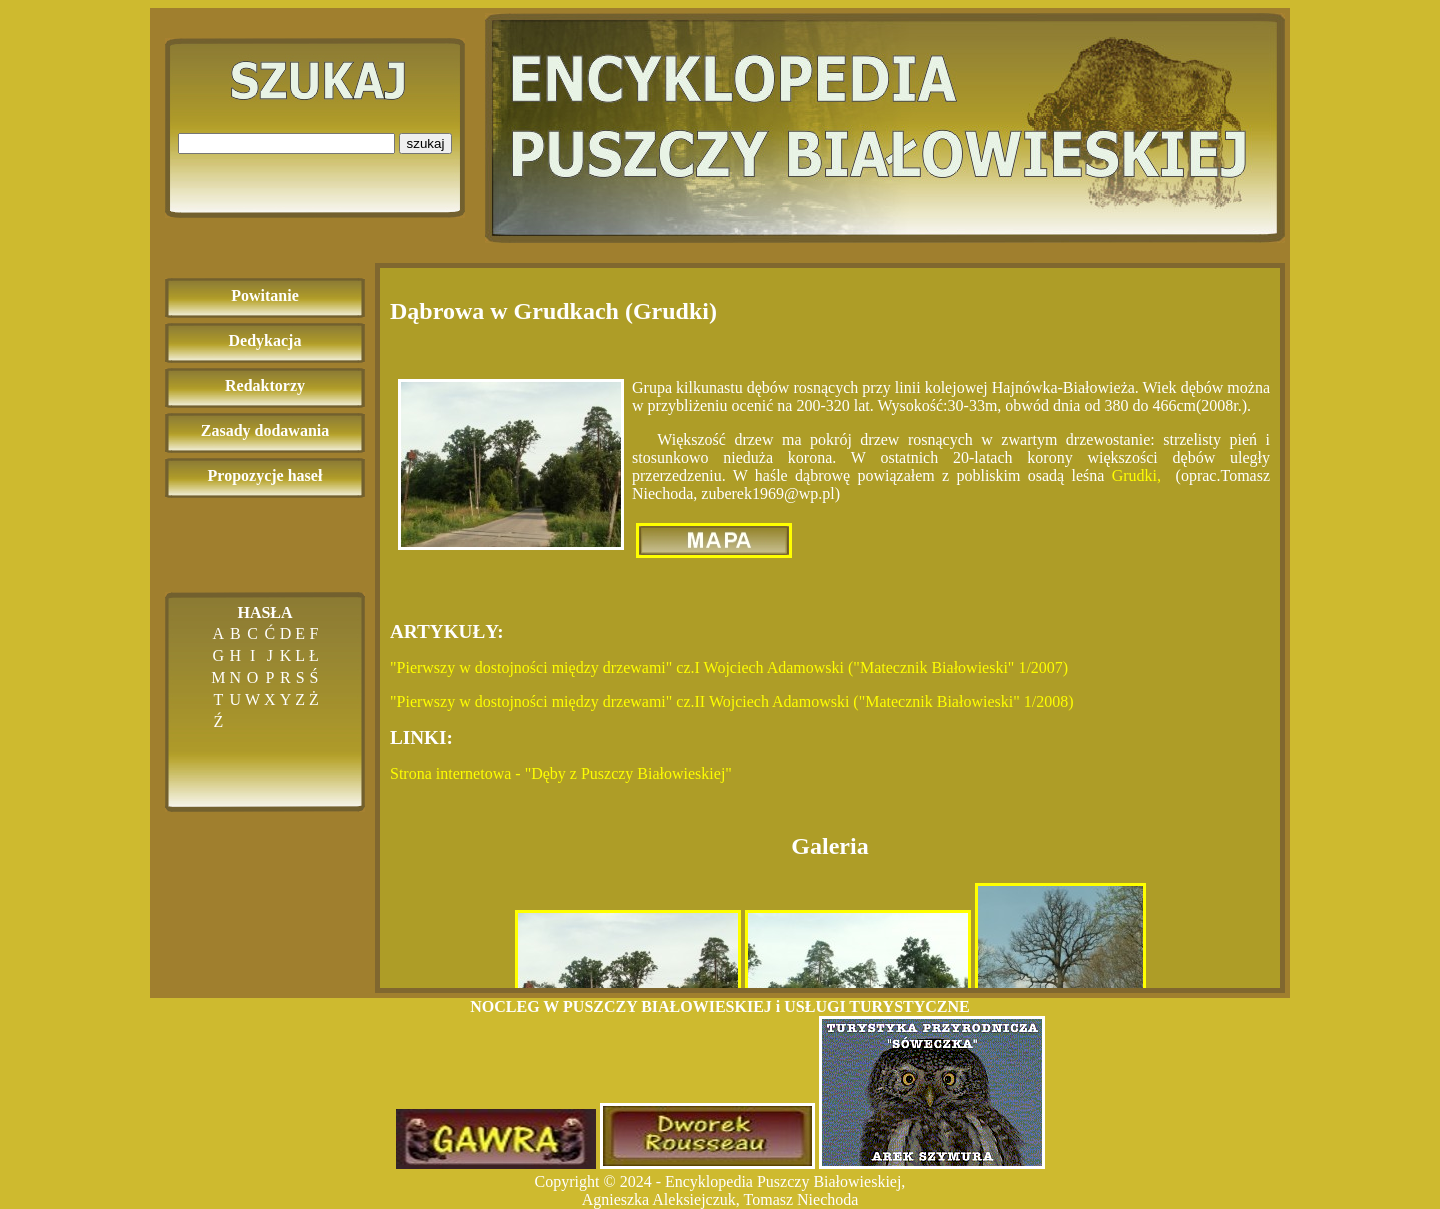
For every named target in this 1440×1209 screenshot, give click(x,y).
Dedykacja (265, 340)
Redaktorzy (265, 385)
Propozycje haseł (265, 475)
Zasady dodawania (265, 430)
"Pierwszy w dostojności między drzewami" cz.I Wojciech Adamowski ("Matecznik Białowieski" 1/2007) (729, 667)
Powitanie (265, 295)
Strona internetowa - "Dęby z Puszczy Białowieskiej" (561, 773)
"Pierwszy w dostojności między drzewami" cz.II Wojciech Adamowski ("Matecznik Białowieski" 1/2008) (732, 701)
